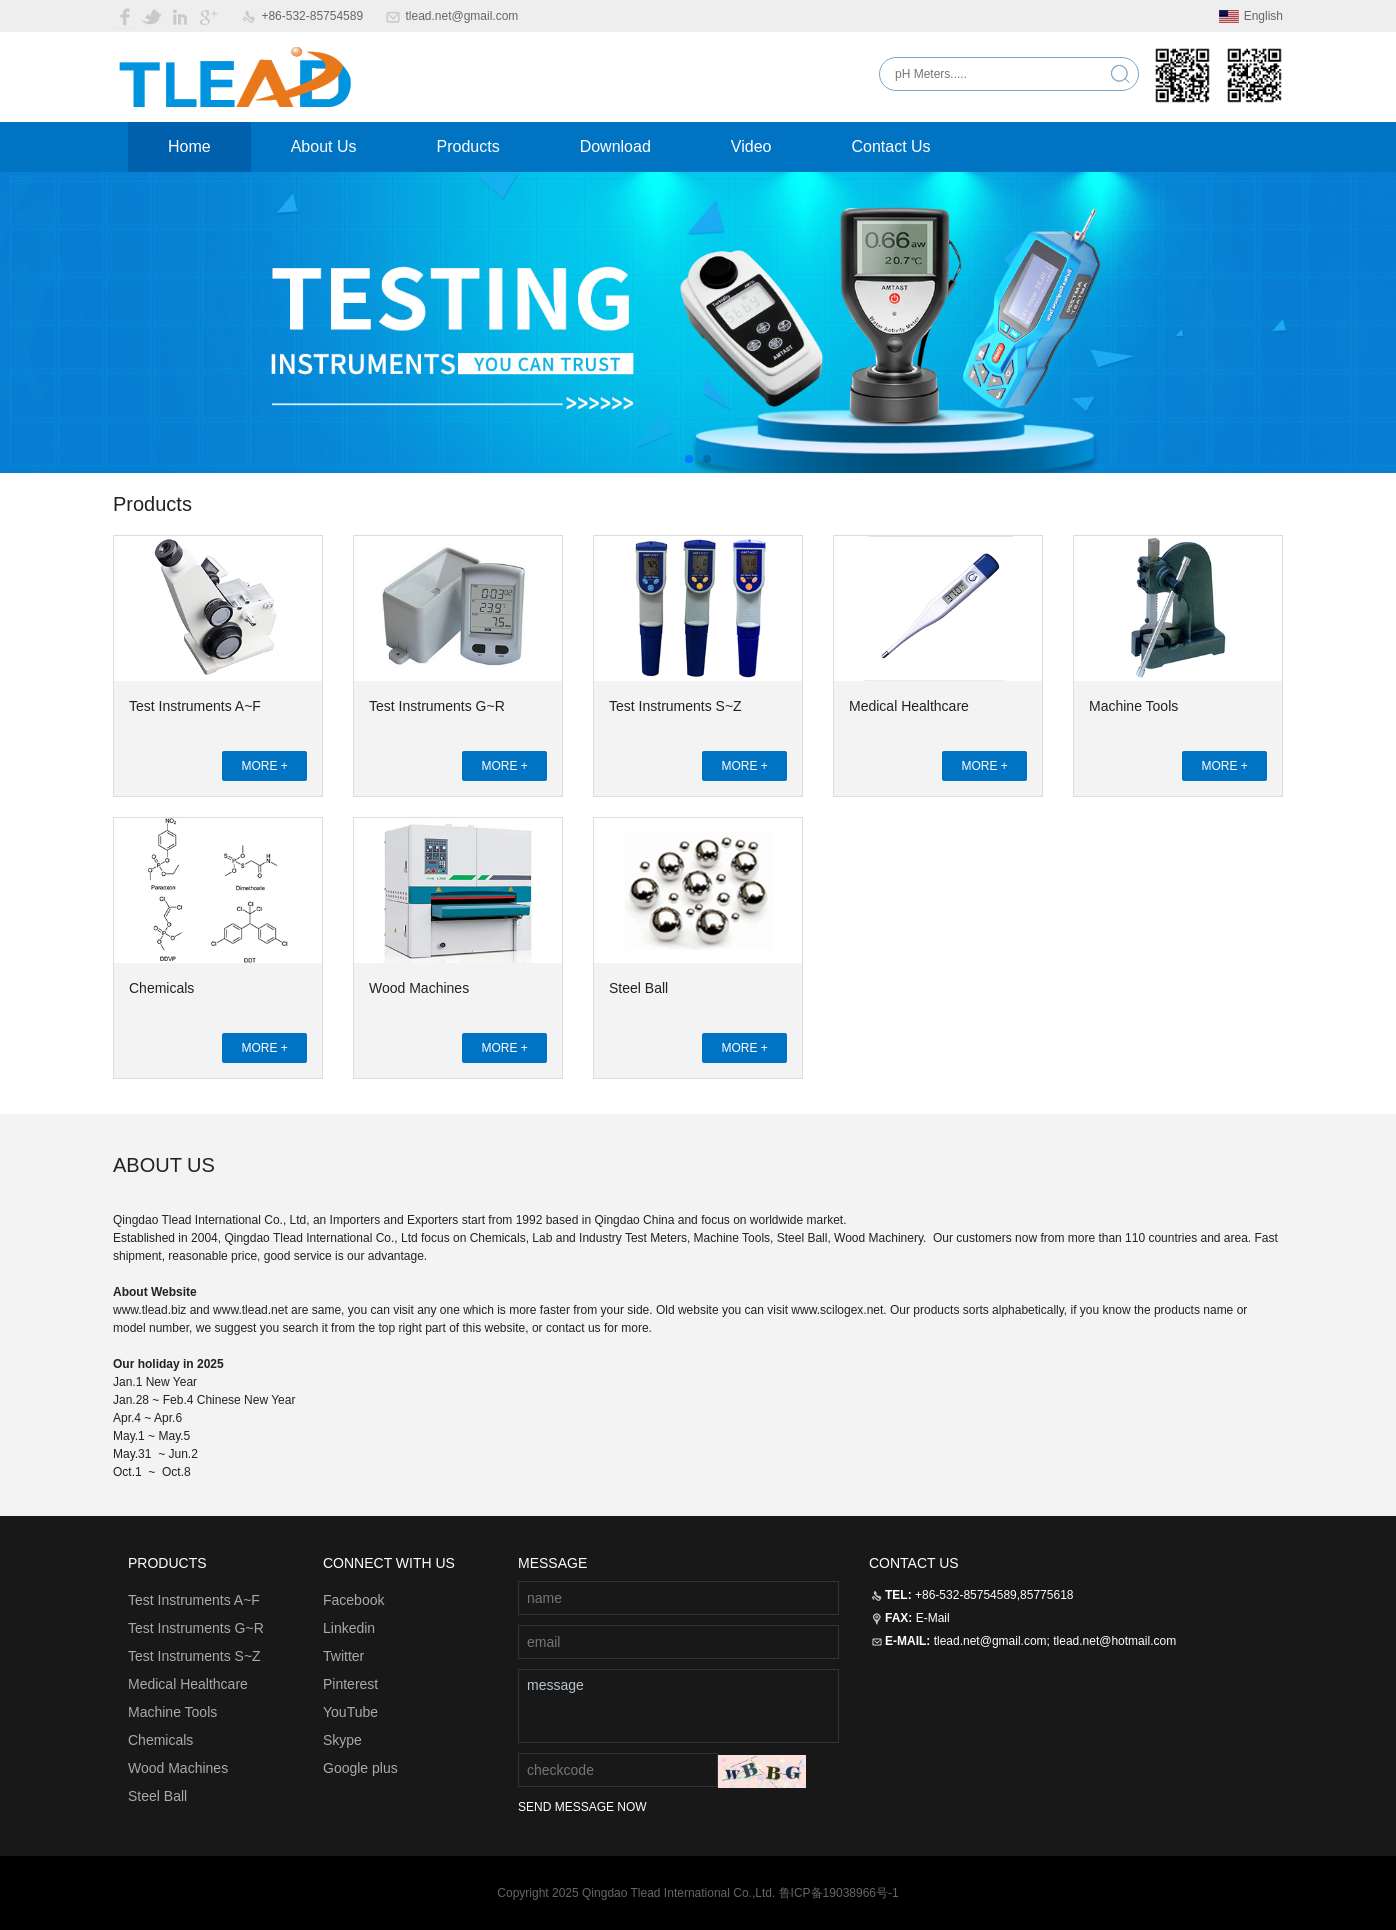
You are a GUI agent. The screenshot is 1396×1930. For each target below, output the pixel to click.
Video (751, 146)
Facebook (353, 1600)
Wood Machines (419, 988)
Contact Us (890, 146)
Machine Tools (1133, 706)
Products (468, 146)
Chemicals (161, 988)
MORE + (264, 766)
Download (615, 146)
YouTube (350, 1712)
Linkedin (349, 1628)
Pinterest (350, 1684)
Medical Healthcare (909, 706)
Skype (342, 1740)
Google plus (360, 1768)
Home (189, 146)
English (1251, 16)
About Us (324, 146)
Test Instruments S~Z (675, 706)
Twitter (343, 1656)
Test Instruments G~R (437, 706)
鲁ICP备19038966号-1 (839, 1893)
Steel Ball (638, 988)
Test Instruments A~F (195, 706)
